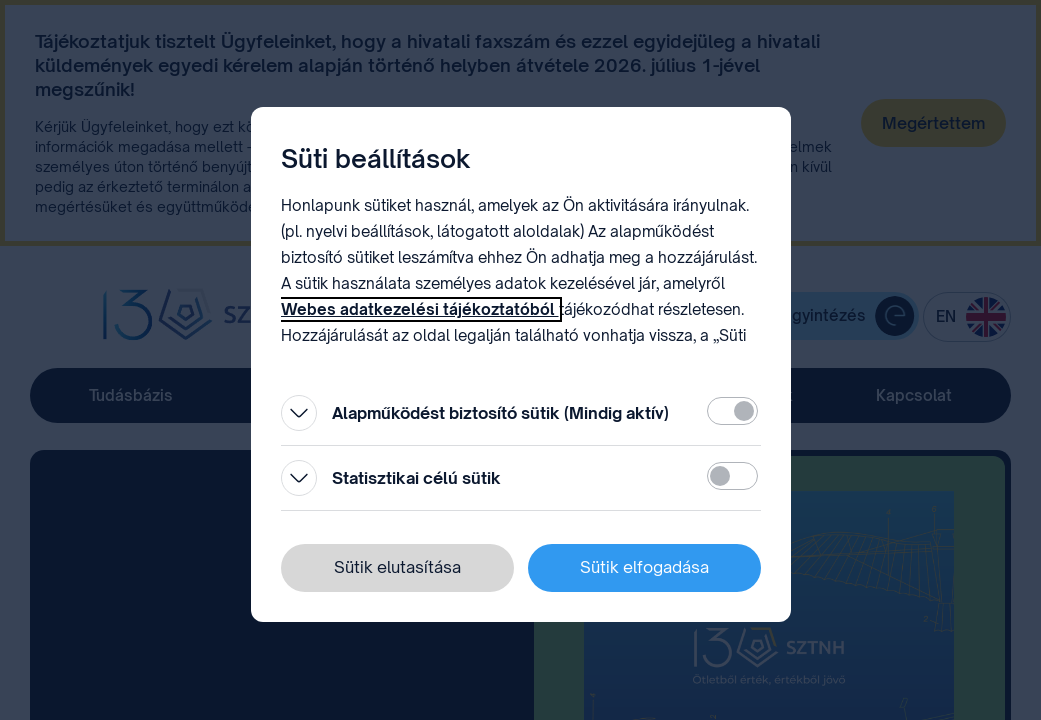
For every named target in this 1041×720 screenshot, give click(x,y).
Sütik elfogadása (644, 567)
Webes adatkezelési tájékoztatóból (420, 309)
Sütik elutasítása (397, 567)
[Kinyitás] (299, 413)
